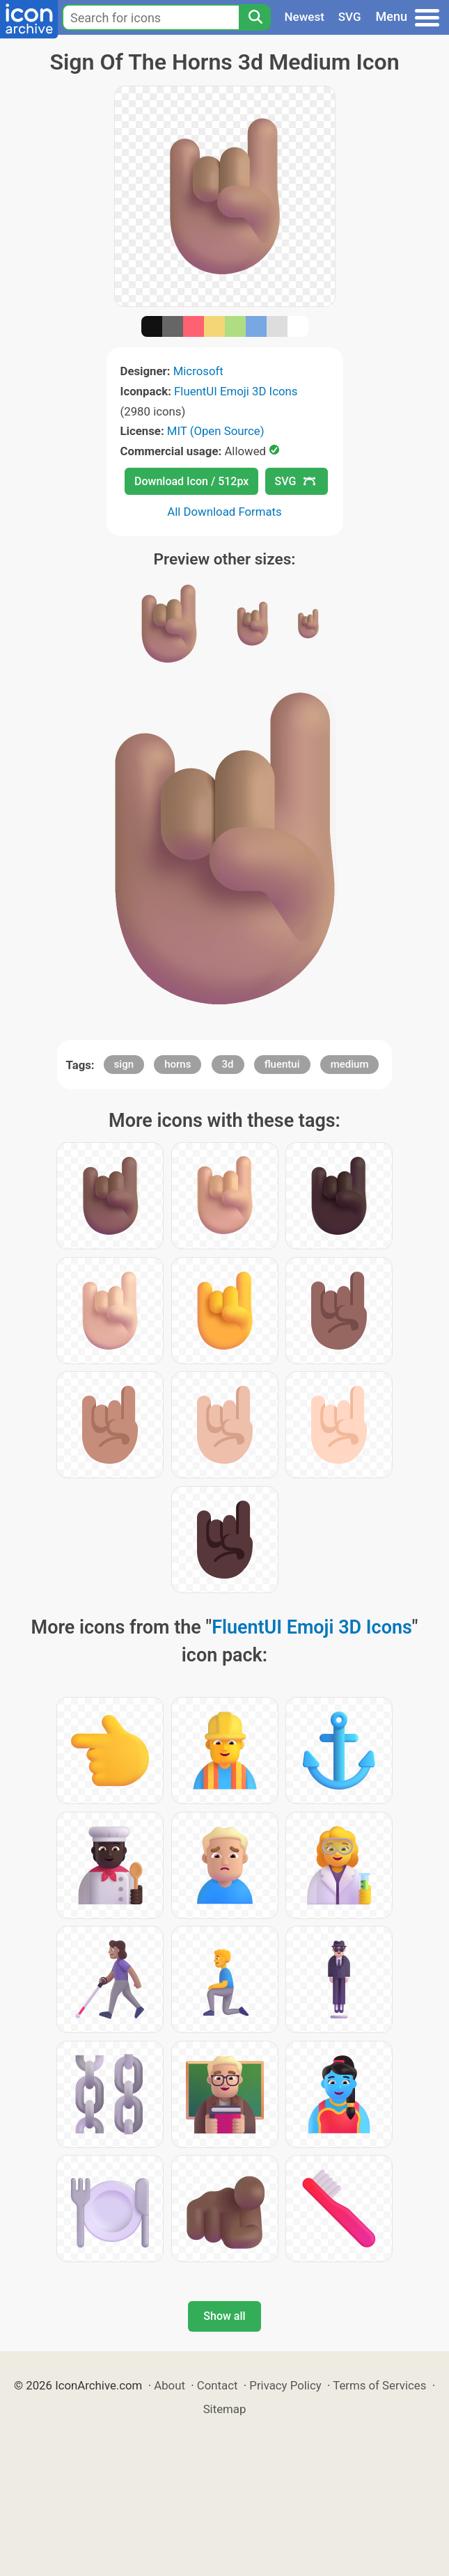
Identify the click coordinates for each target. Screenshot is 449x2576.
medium (350, 1064)
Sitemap (224, 2409)
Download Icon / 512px (191, 481)
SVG (349, 17)
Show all (224, 2316)
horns (177, 1064)
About (169, 2385)
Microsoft (198, 371)
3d (228, 1064)
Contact (217, 2385)
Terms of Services (379, 2385)
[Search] (255, 17)
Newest (304, 17)
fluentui (282, 1064)
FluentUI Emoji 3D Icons (235, 391)
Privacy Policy (285, 2385)
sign (124, 1064)
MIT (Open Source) (216, 431)
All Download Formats (224, 512)
